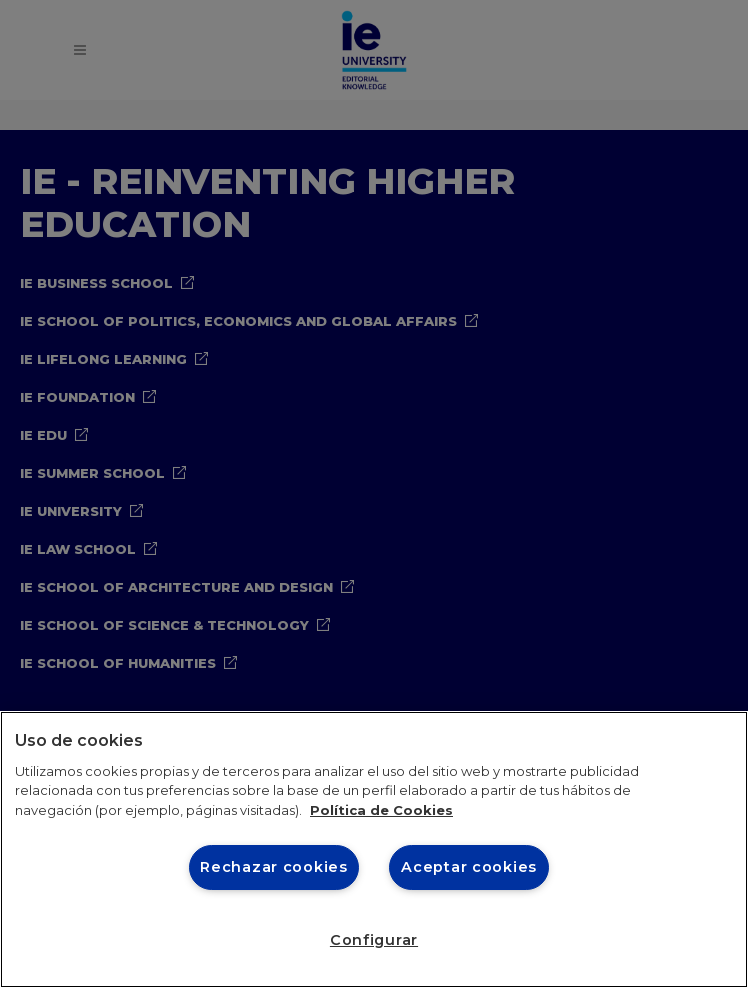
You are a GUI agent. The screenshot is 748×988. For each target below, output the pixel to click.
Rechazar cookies (274, 867)
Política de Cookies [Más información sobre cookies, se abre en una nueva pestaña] (381, 810)
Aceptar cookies (469, 867)
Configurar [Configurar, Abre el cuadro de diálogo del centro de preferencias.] (374, 940)
